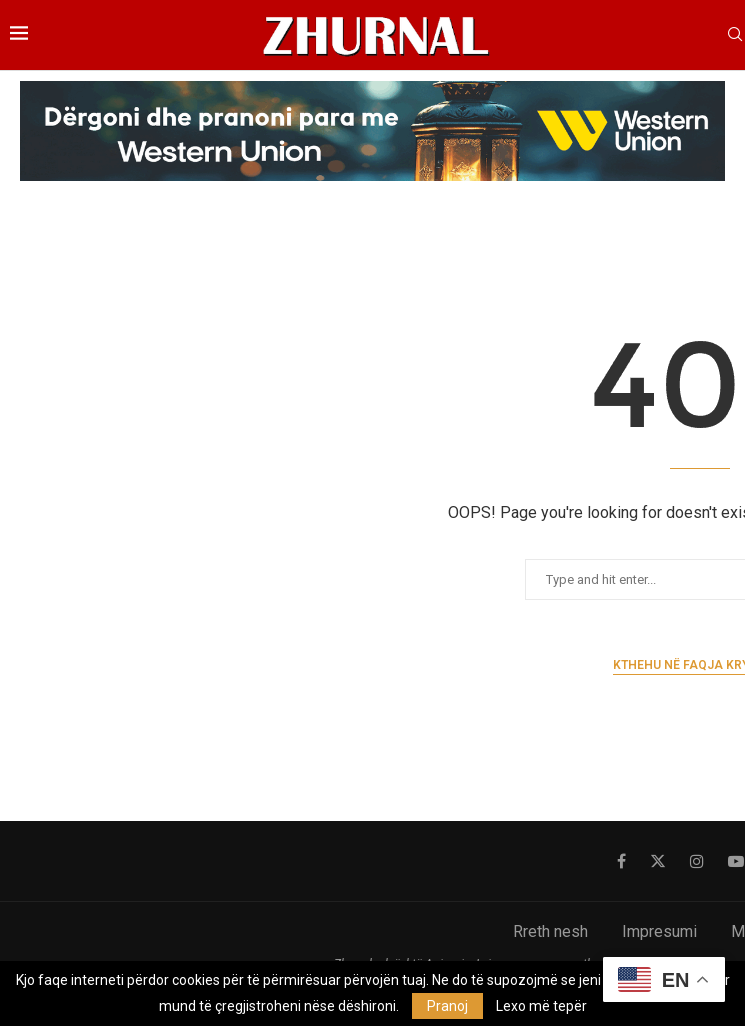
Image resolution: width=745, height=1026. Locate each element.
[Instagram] (697, 861)
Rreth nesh (550, 931)
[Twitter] (658, 861)
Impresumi (659, 931)
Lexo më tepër (541, 1006)
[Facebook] (621, 861)
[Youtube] (736, 861)
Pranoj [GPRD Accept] (447, 1006)
